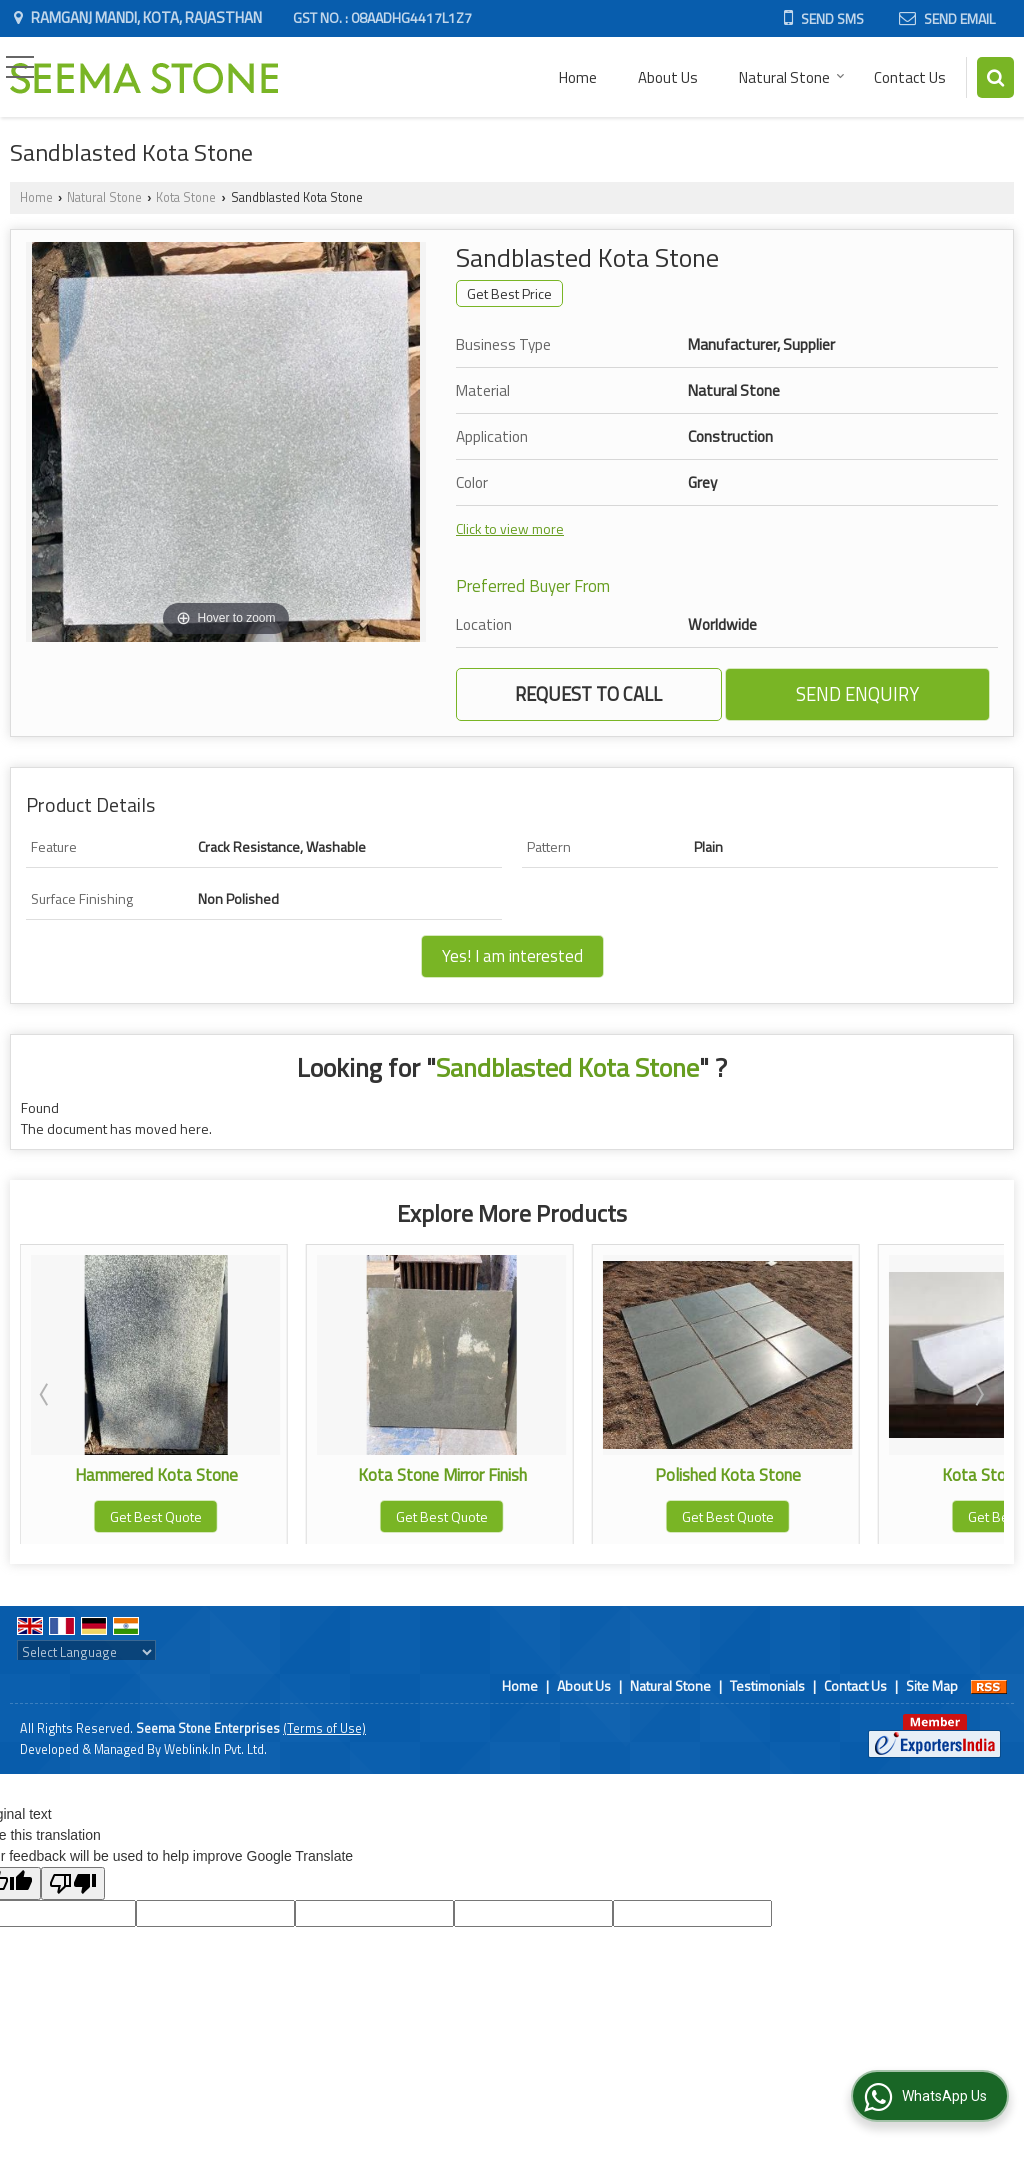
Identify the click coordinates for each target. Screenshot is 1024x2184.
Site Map (932, 1685)
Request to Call (588, 694)
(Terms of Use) (324, 1728)
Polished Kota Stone (747, 1475)
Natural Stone (792, 77)
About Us (668, 77)
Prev (46, 1394)
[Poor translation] (73, 1883)
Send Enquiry (857, 694)
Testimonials (767, 1685)
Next (978, 1394)
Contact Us (910, 77)
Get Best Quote (175, 1516)
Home (578, 77)
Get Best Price (509, 293)
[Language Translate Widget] (86, 1652)
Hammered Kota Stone (175, 1475)
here (194, 1128)
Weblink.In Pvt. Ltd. (215, 1749)
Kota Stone (186, 197)
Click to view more (510, 528)
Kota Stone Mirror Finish (461, 1475)
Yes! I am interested (512, 956)
